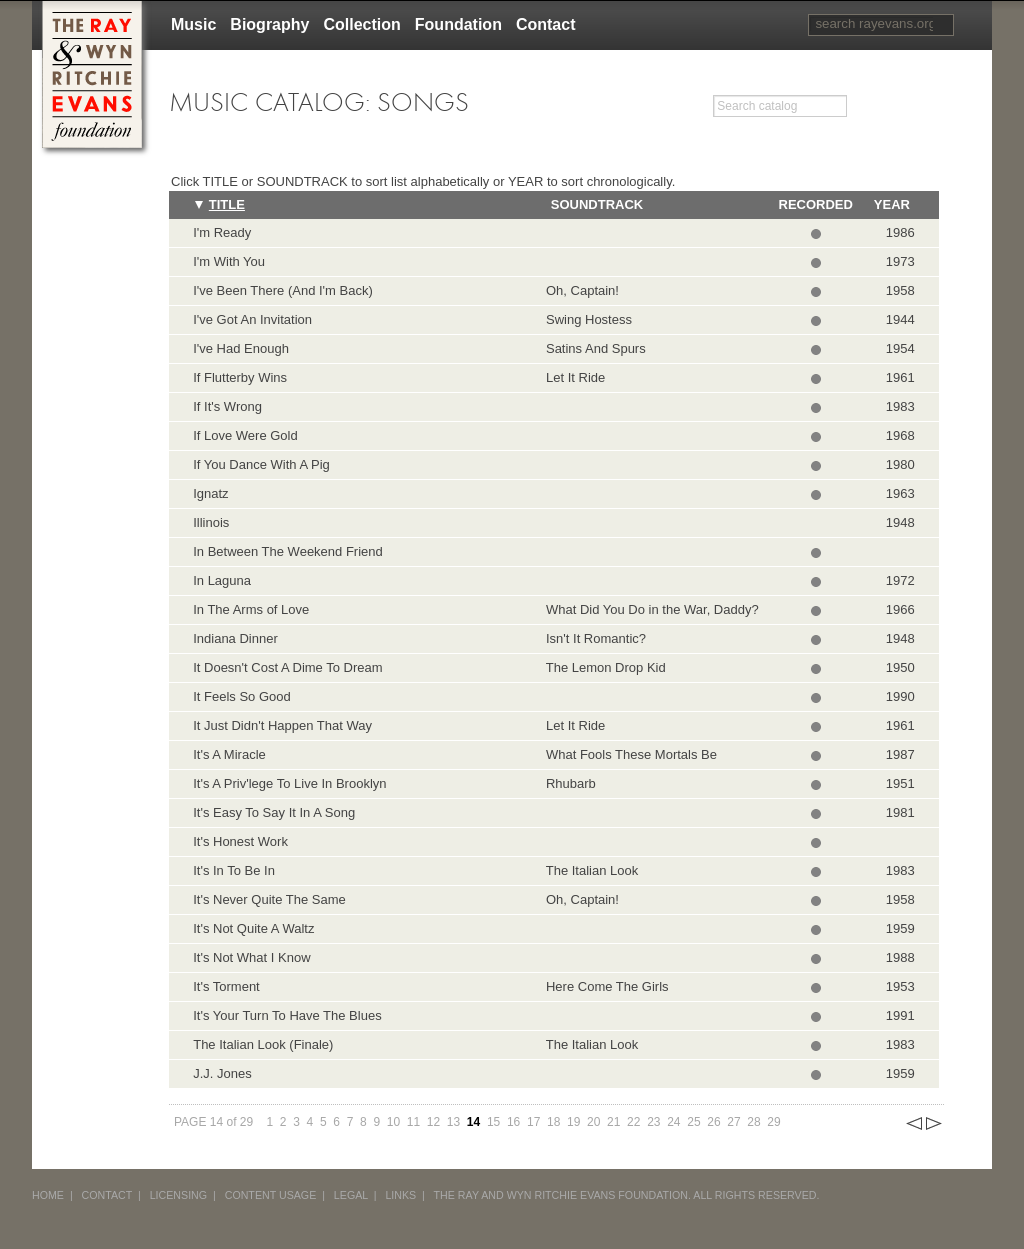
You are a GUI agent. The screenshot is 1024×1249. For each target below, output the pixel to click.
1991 (900, 1015)
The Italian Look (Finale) (263, 1044)
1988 (900, 957)
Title (227, 204)
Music (193, 24)
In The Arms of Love (251, 609)
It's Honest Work (240, 841)
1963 (900, 493)
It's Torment (226, 986)
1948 (900, 522)
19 (573, 1122)
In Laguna (222, 580)
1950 (900, 667)
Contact (546, 24)
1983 (900, 406)
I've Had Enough (241, 348)
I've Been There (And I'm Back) (283, 290)
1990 (900, 696)
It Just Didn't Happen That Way (282, 725)
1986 (900, 232)
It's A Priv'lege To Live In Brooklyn (289, 783)
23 (653, 1122)
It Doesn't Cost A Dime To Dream (287, 667)
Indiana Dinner (235, 638)
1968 (900, 435)
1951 (900, 783)
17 (533, 1122)
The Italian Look (589, 870)
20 (593, 1122)
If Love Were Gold (245, 435)
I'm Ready (222, 232)
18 (553, 1122)
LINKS (400, 1195)
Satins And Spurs (592, 348)
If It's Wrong (227, 406)
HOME (48, 1195)
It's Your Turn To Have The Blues (287, 1015)
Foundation (458, 24)
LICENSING (178, 1195)
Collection (361, 24)
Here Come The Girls (604, 986)
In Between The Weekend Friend (288, 551)
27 (733, 1122)
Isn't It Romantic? (592, 638)
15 (493, 1122)
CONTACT (107, 1195)
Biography (269, 24)
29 (773, 1122)
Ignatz (210, 493)
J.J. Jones (222, 1073)
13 (453, 1122)
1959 (900, 928)
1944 (900, 319)
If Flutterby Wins (240, 377)
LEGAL (351, 1195)
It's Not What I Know (251, 957)
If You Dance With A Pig (261, 464)
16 (513, 1122)
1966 (900, 609)
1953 (900, 986)
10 (393, 1122)
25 (693, 1122)
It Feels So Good (242, 696)
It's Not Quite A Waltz (253, 928)
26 (713, 1122)
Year (892, 204)
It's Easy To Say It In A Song (274, 812)
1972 (900, 580)
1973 (900, 261)
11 (413, 1122)
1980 (900, 464)
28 (753, 1122)
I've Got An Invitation (252, 319)
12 (433, 1122)
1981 (900, 812)
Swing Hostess (585, 319)
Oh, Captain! (579, 290)
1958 (900, 290)
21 (613, 1122)
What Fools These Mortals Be (628, 754)
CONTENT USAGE (271, 1195)
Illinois (211, 522)
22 (633, 1122)
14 (473, 1122)
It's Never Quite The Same (269, 899)
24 (673, 1122)
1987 (900, 754)
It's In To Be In (234, 870)
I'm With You (229, 261)
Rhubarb (567, 783)
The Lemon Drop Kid (602, 667)
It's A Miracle (229, 754)
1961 (900, 377)
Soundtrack (597, 204)
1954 (900, 348)
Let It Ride (572, 377)
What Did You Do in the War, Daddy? (649, 609)
